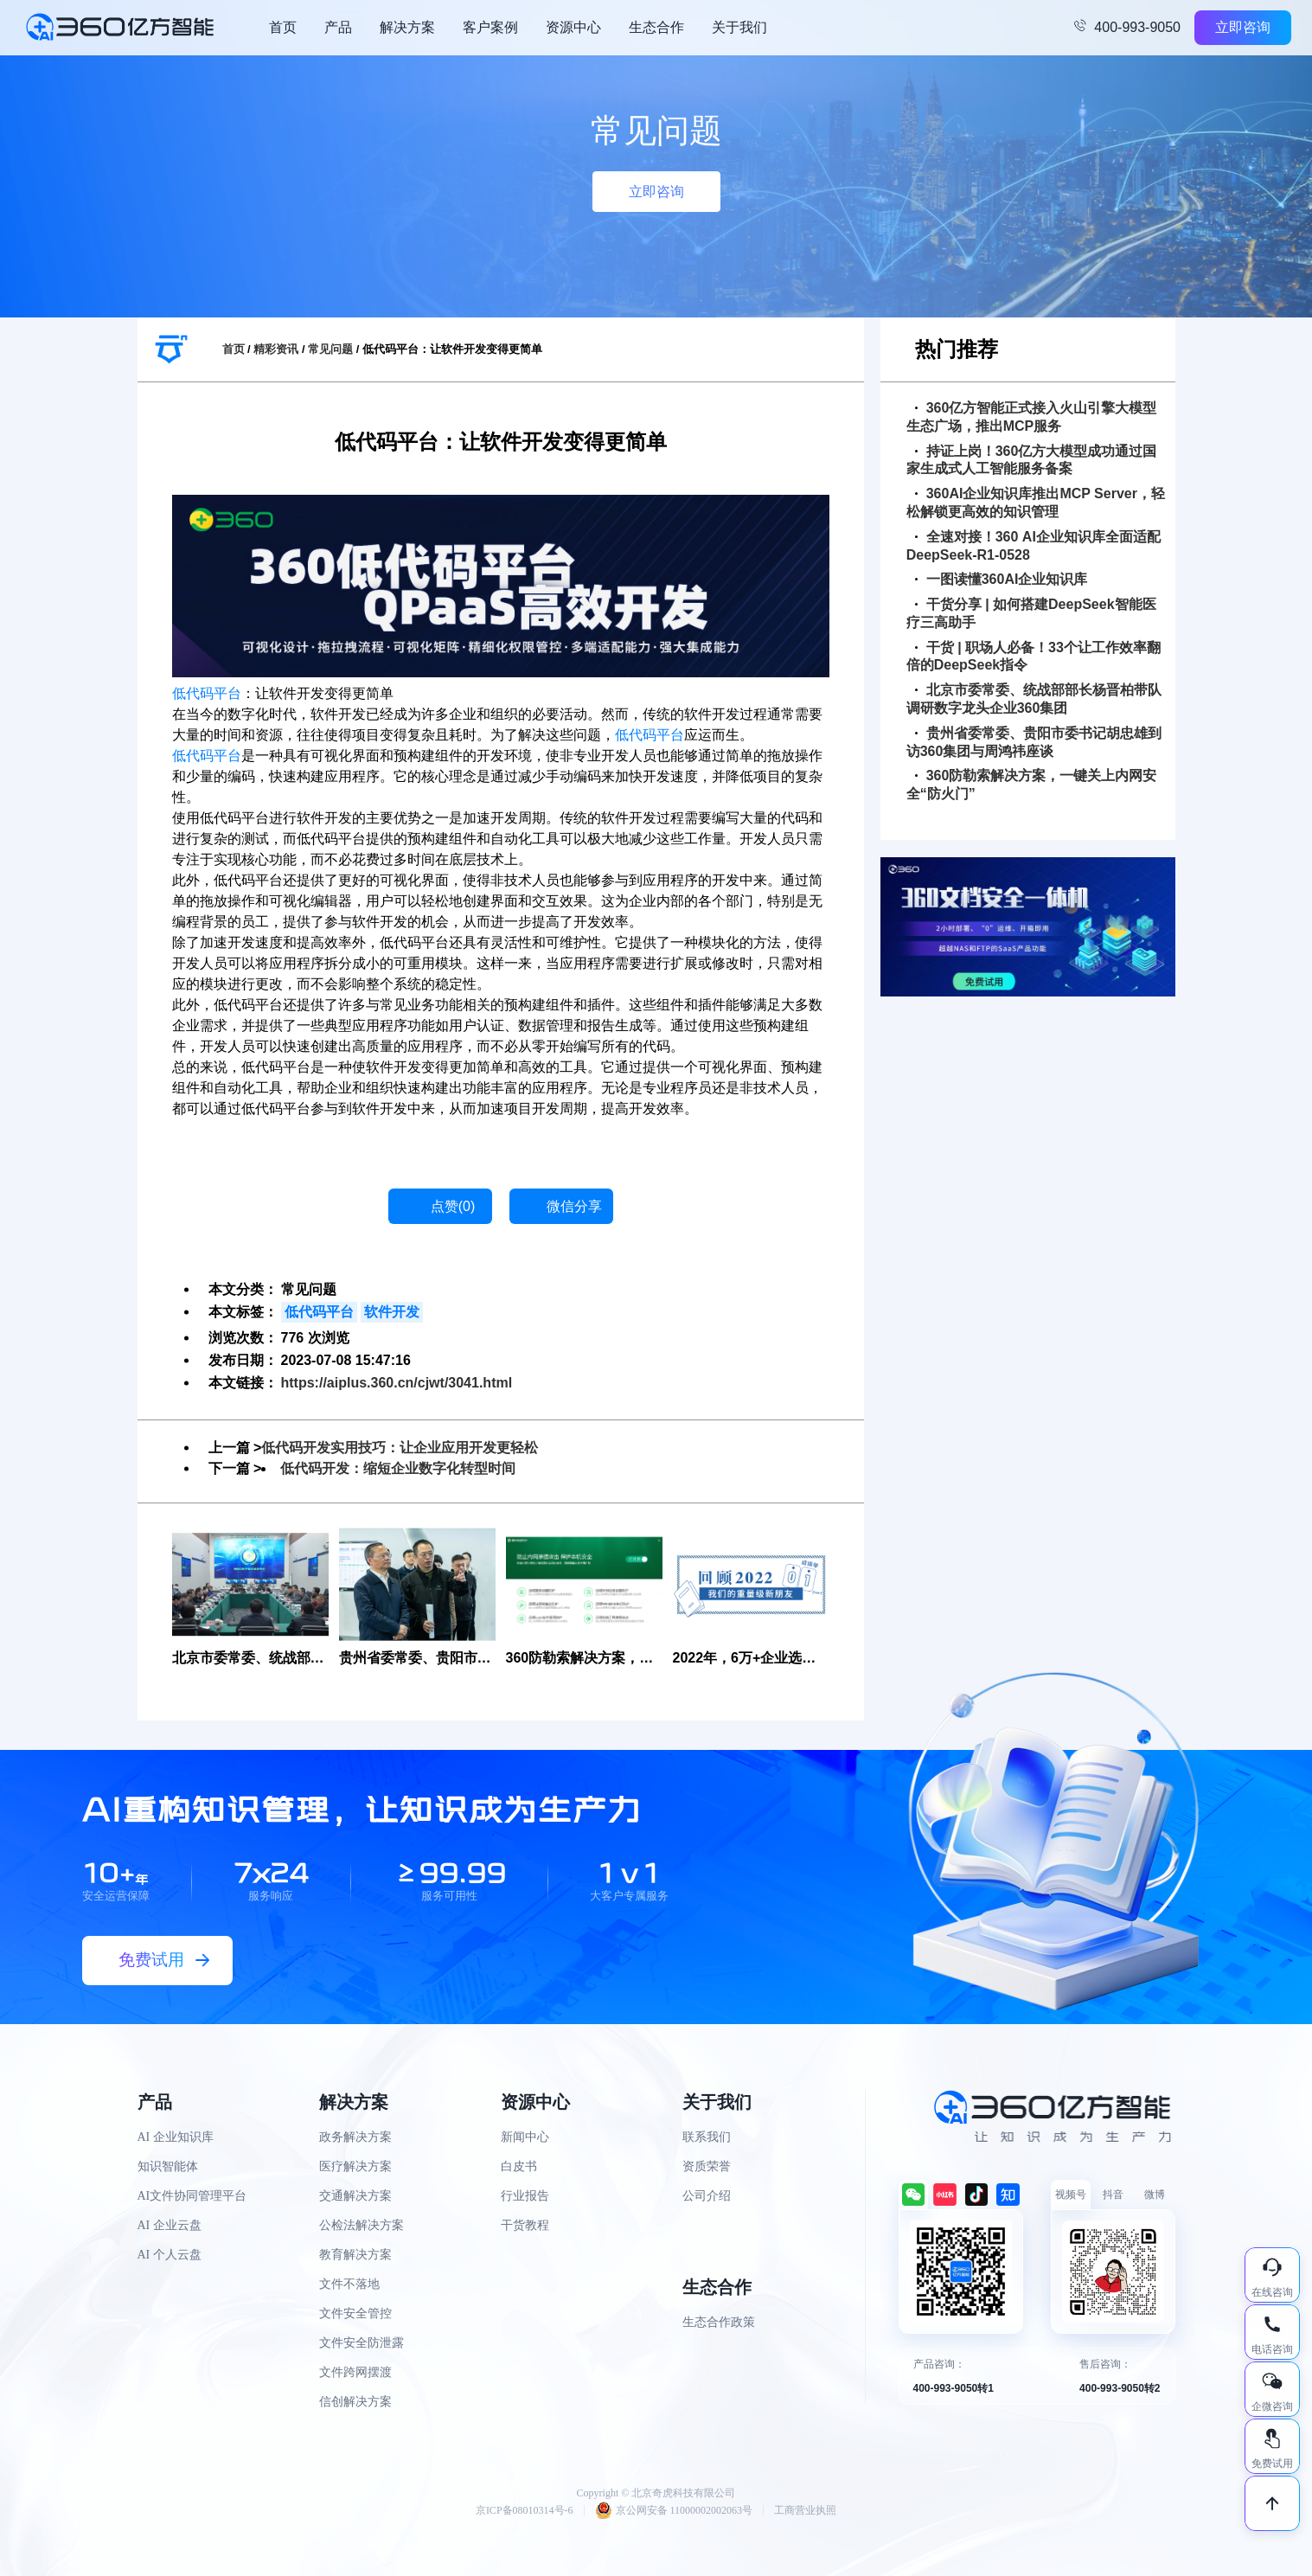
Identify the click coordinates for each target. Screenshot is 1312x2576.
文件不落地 (349, 2284)
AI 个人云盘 (170, 2254)
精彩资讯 (275, 349)
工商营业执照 (805, 2510)
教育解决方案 (355, 2254)
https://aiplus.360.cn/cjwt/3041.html (397, 1382)
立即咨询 (1242, 27)
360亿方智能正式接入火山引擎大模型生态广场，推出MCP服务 (1031, 416)
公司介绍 (706, 2195)
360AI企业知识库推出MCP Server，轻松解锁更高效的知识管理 (1035, 502)
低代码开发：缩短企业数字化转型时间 (397, 1468)
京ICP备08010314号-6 (524, 2510)
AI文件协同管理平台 (192, 2195)
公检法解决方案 (361, 2225)
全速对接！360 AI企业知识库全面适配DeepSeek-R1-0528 (1033, 545)
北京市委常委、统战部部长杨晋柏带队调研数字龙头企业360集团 (1034, 698)
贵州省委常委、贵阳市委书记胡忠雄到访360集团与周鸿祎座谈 (1034, 742)
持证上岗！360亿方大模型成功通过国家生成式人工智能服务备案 (1031, 460)
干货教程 (525, 2225)
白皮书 (519, 2166)
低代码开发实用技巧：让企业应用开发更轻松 (399, 1447)
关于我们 (739, 27)
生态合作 (656, 27)
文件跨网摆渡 (355, 2372)
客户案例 (490, 27)
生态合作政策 (718, 2322)
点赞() (453, 1206)
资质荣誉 (706, 2166)
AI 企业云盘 (170, 2225)
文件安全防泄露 (361, 2342)
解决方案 (407, 27)
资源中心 (573, 27)
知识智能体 (168, 2166)
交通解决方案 (355, 2195)
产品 (338, 27)
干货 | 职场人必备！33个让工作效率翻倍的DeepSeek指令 (1033, 656)
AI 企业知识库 (176, 2137)
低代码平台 (206, 693)
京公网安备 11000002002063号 (674, 2510)
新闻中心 (525, 2137)
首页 (283, 27)
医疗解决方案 (355, 2166)
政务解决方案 (355, 2137)
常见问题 (330, 349)
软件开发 (391, 1311)
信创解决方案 (355, 2401)
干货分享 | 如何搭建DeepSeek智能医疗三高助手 (1031, 613)
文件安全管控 (355, 2313)
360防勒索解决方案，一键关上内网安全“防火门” (1031, 784)
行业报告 (525, 2195)
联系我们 (706, 2137)
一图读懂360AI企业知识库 (1001, 579)
